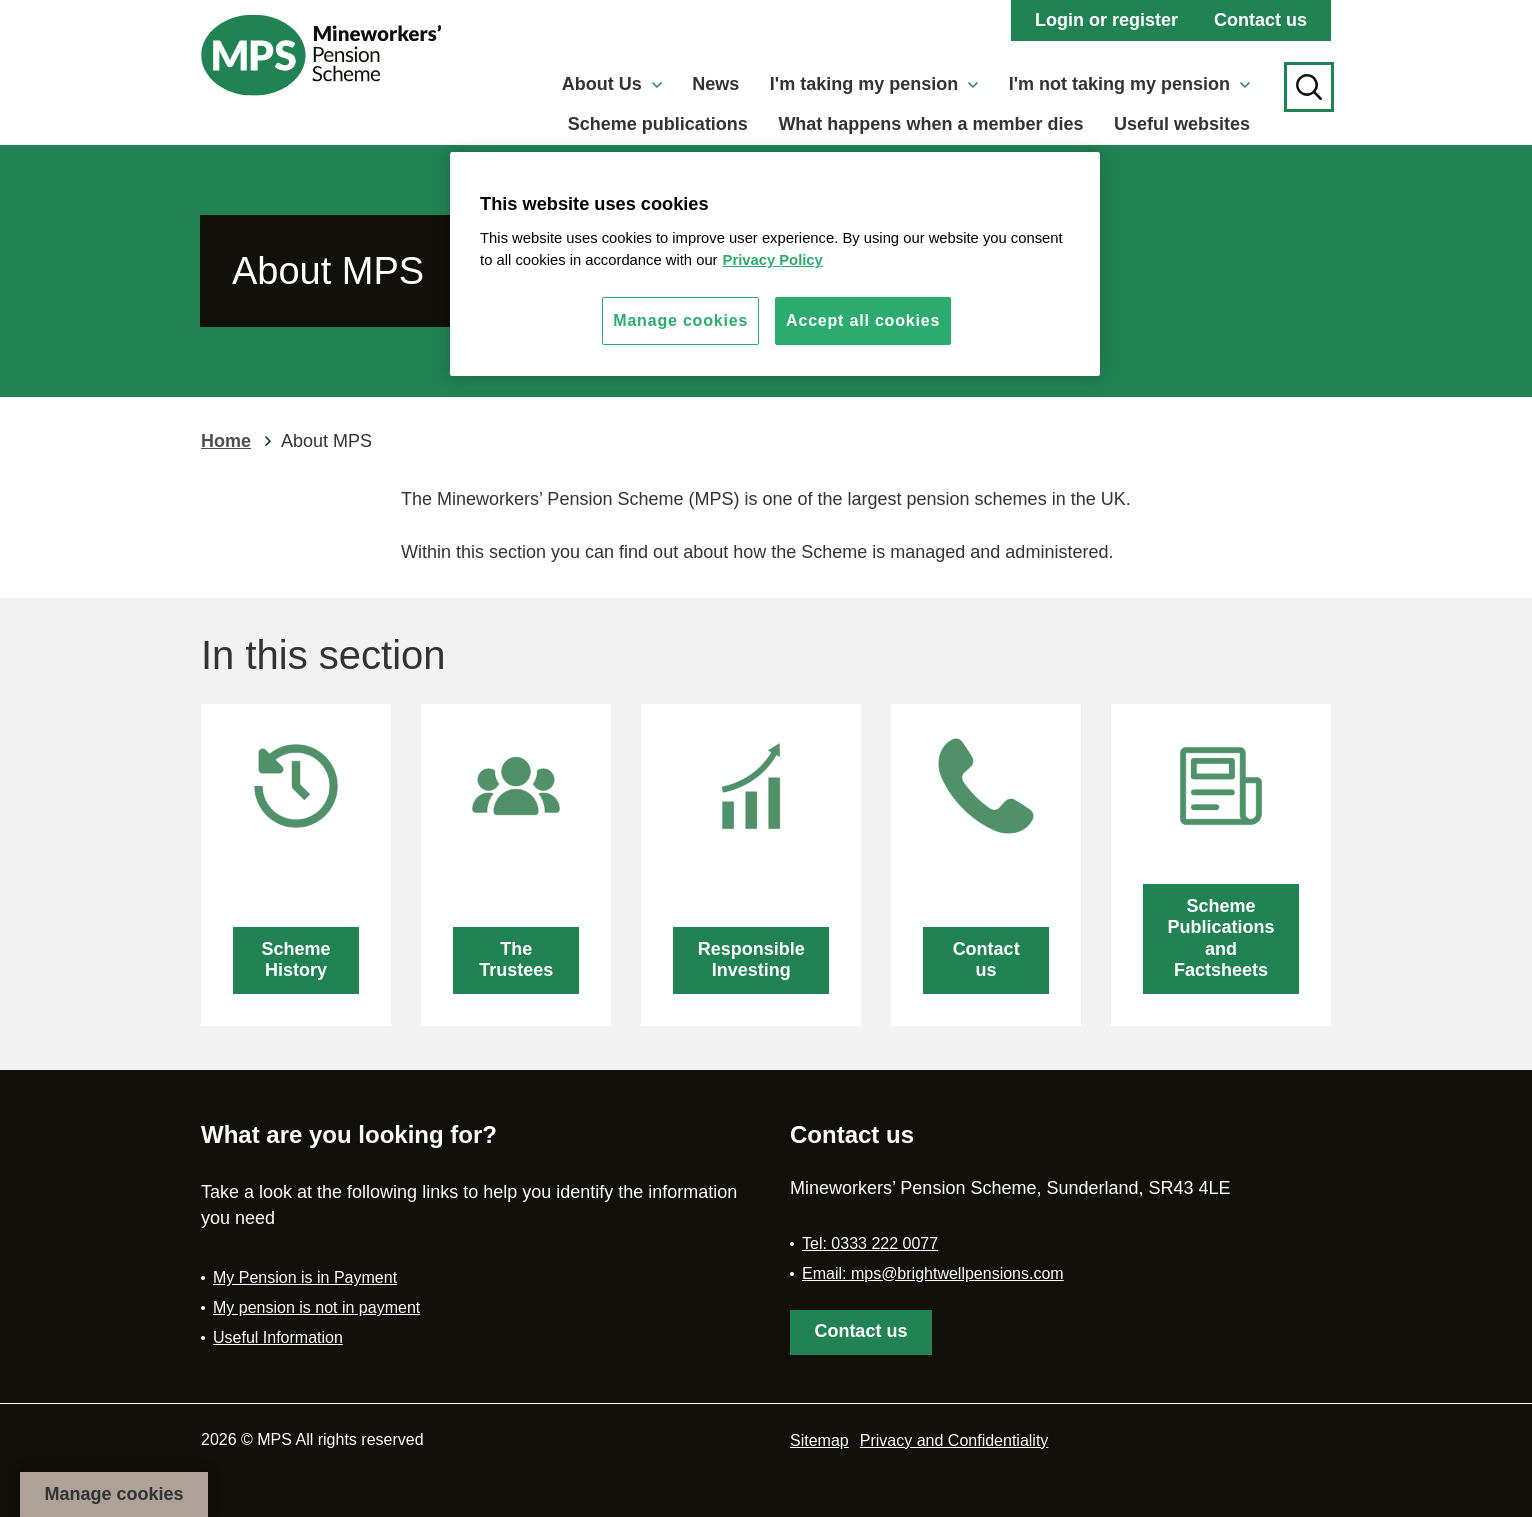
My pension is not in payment (316, 1307)
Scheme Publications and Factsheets (1221, 938)
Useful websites (1182, 124)
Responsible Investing (751, 960)
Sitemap (819, 1440)
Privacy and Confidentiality (954, 1440)
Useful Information (278, 1337)
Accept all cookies (863, 320)
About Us (612, 84)
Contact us (1260, 20)
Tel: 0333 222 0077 (870, 1243)
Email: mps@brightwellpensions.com (933, 1273)
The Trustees (516, 960)
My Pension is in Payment (305, 1277)
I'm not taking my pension (1129, 84)
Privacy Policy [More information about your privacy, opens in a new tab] (773, 260)
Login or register (1106, 20)
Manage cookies (113, 1494)
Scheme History (296, 960)
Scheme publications (658, 124)
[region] (775, 264)
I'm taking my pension (874, 84)
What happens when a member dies (930, 124)
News (715, 84)
